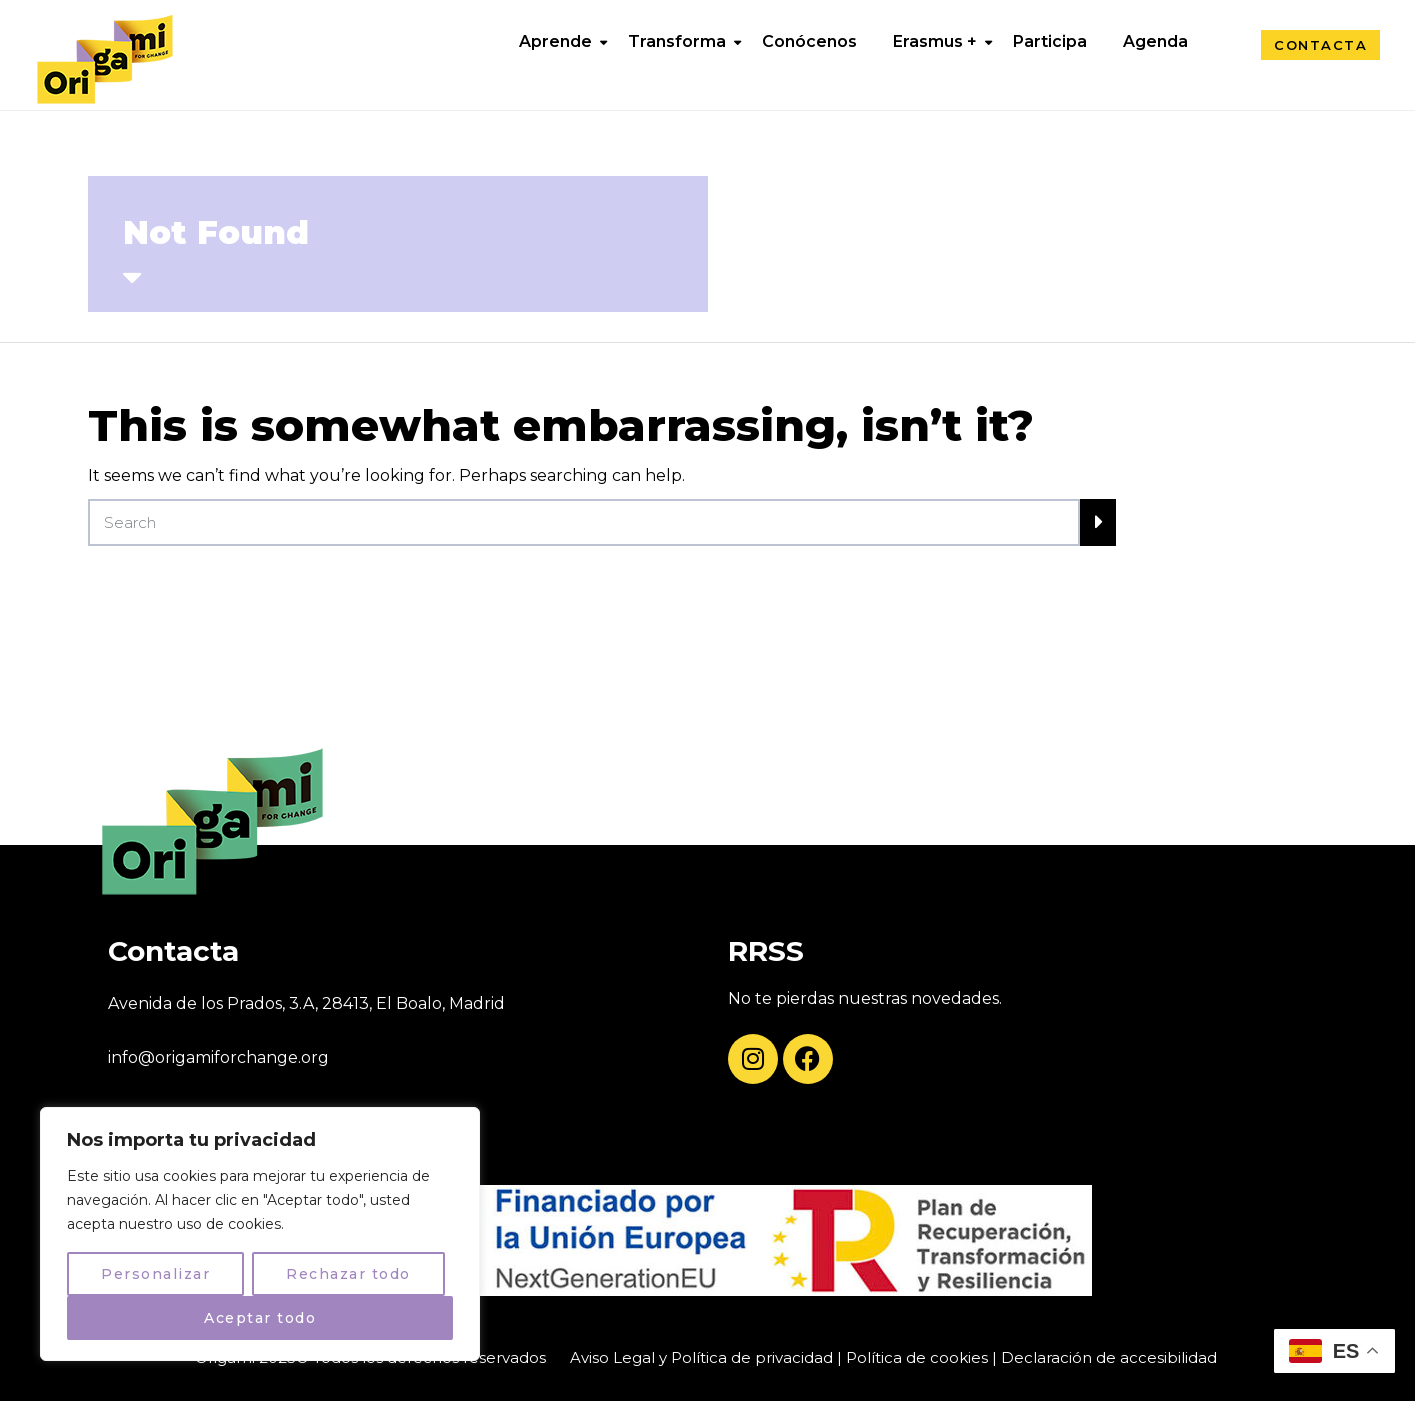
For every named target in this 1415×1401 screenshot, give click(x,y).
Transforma (677, 41)
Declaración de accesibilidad (1109, 1357)
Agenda (1155, 41)
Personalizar (155, 1274)
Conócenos (809, 41)
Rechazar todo (348, 1274)
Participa (1050, 41)
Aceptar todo (260, 1318)
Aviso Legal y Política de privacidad (701, 1357)
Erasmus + (935, 41)
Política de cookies (917, 1357)
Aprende (555, 41)
